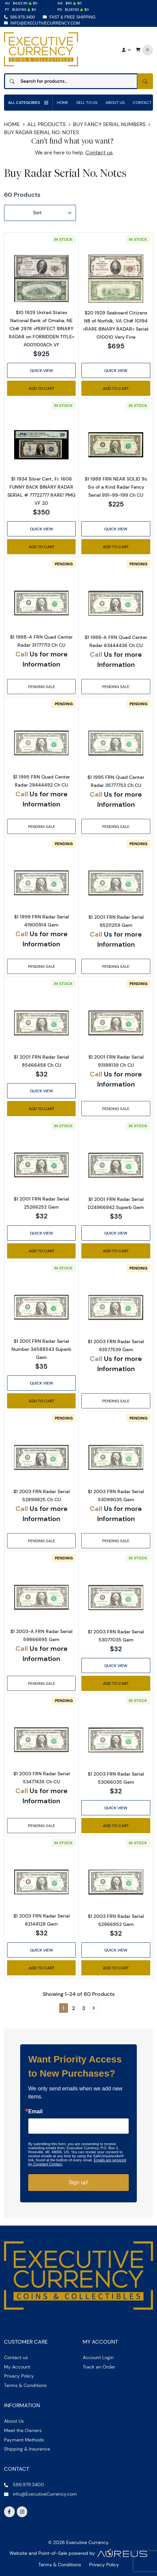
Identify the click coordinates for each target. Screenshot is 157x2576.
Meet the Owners (23, 2430)
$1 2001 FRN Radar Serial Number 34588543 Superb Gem (41, 1349)
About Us (115, 102)
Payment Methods (24, 2440)
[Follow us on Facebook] (9, 2511)
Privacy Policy (19, 2376)
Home (62, 102)
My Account (17, 2367)
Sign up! (78, 2182)
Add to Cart (41, 388)
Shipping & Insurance (27, 2449)
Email (35, 2111)
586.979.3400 (22, 17)
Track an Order (99, 2367)
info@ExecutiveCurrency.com (45, 23)
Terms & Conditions (25, 2385)
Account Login (98, 2357)
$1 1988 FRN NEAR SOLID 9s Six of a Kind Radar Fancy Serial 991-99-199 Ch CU (116, 487)
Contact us (99, 152)
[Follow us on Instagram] (22, 2511)
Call (21, 654)
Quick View (41, 370)
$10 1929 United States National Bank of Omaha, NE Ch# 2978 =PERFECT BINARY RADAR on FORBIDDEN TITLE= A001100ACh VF (41, 328)
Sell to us (86, 102)
